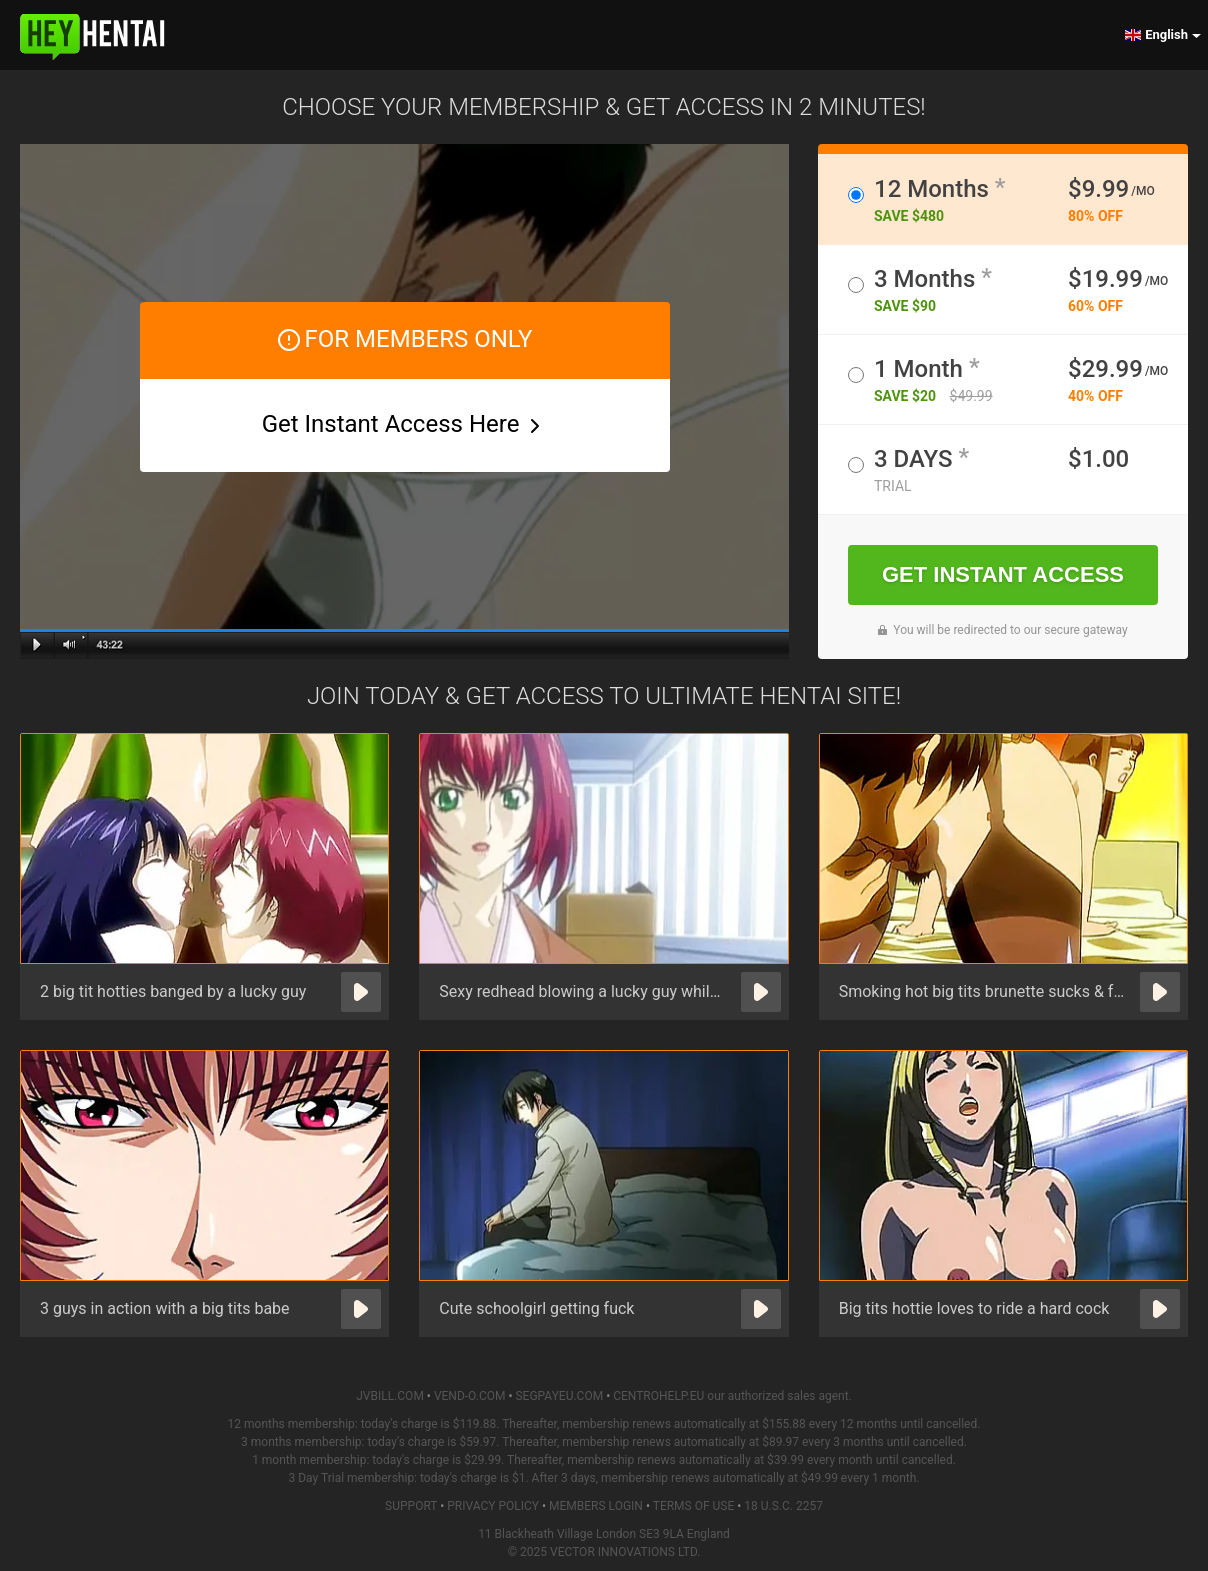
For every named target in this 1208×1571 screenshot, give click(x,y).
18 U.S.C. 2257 (783, 1506)
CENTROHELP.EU (658, 1396)
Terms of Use (694, 1506)
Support (411, 1506)
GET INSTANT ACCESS (1003, 574)
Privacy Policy (493, 1506)
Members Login (596, 1506)
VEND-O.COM (470, 1396)
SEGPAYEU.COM (559, 1396)
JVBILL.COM (390, 1396)
